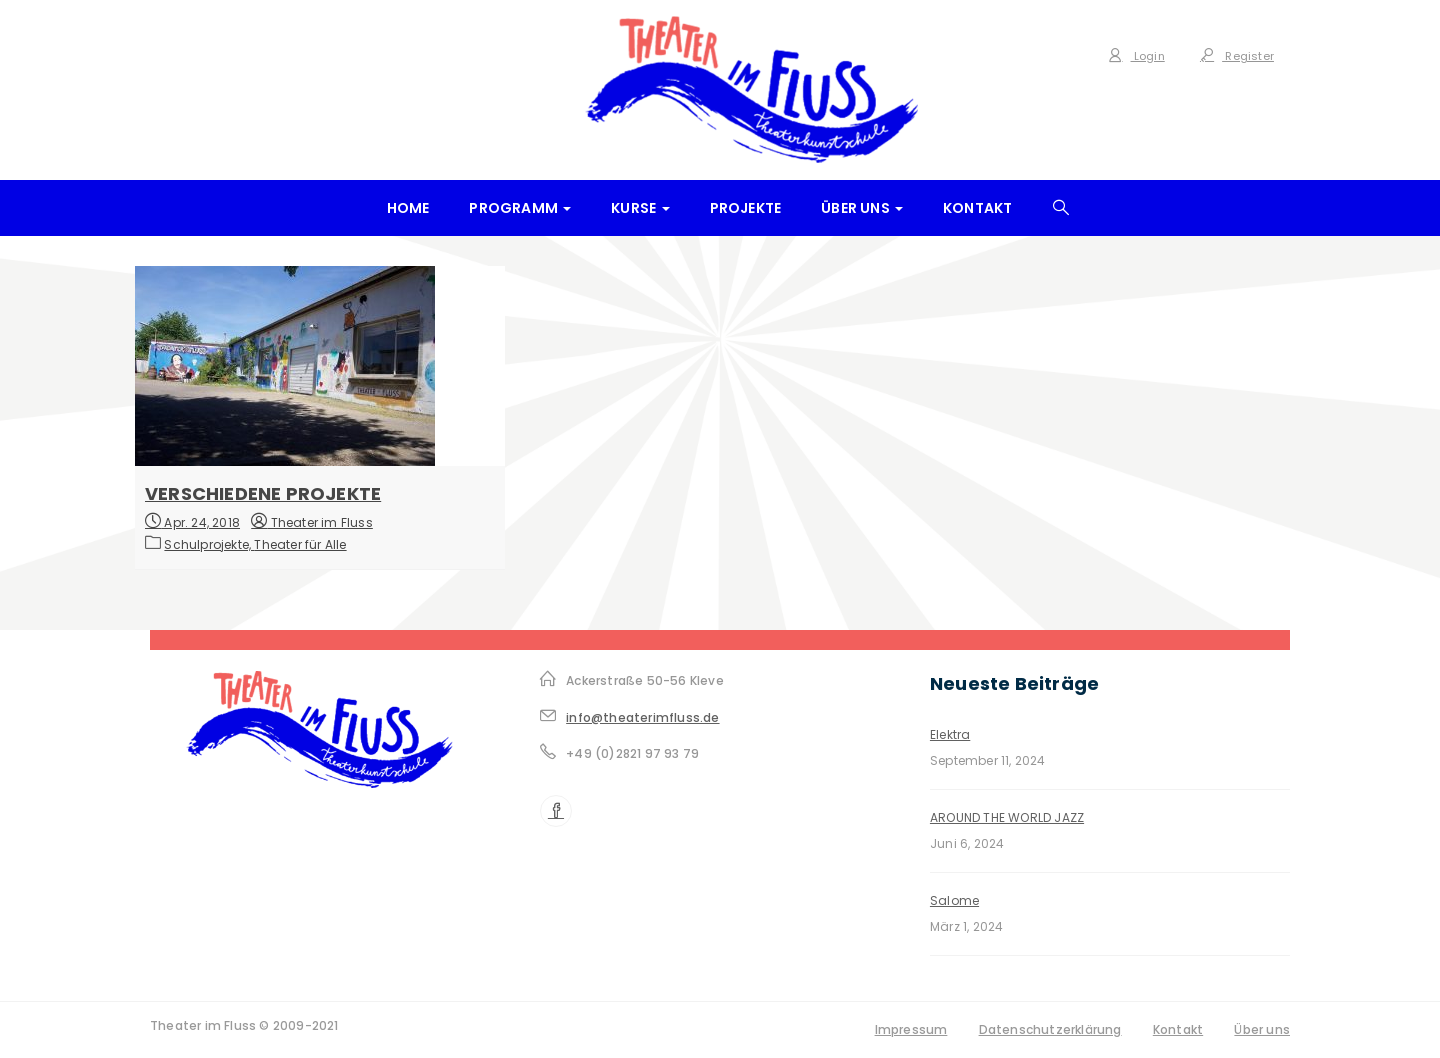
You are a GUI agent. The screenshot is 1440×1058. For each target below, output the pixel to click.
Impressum (911, 1029)
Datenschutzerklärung (1050, 1029)
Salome (954, 900)
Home (408, 208)
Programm (520, 208)
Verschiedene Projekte (263, 493)
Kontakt (977, 208)
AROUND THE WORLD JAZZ (1007, 817)
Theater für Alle (300, 544)
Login (1136, 56)
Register (1237, 56)
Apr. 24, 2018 (192, 521)
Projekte (746, 208)
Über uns (862, 208)
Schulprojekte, (209, 544)
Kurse (640, 208)
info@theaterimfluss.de (642, 717)
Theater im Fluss (312, 522)
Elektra (950, 734)
